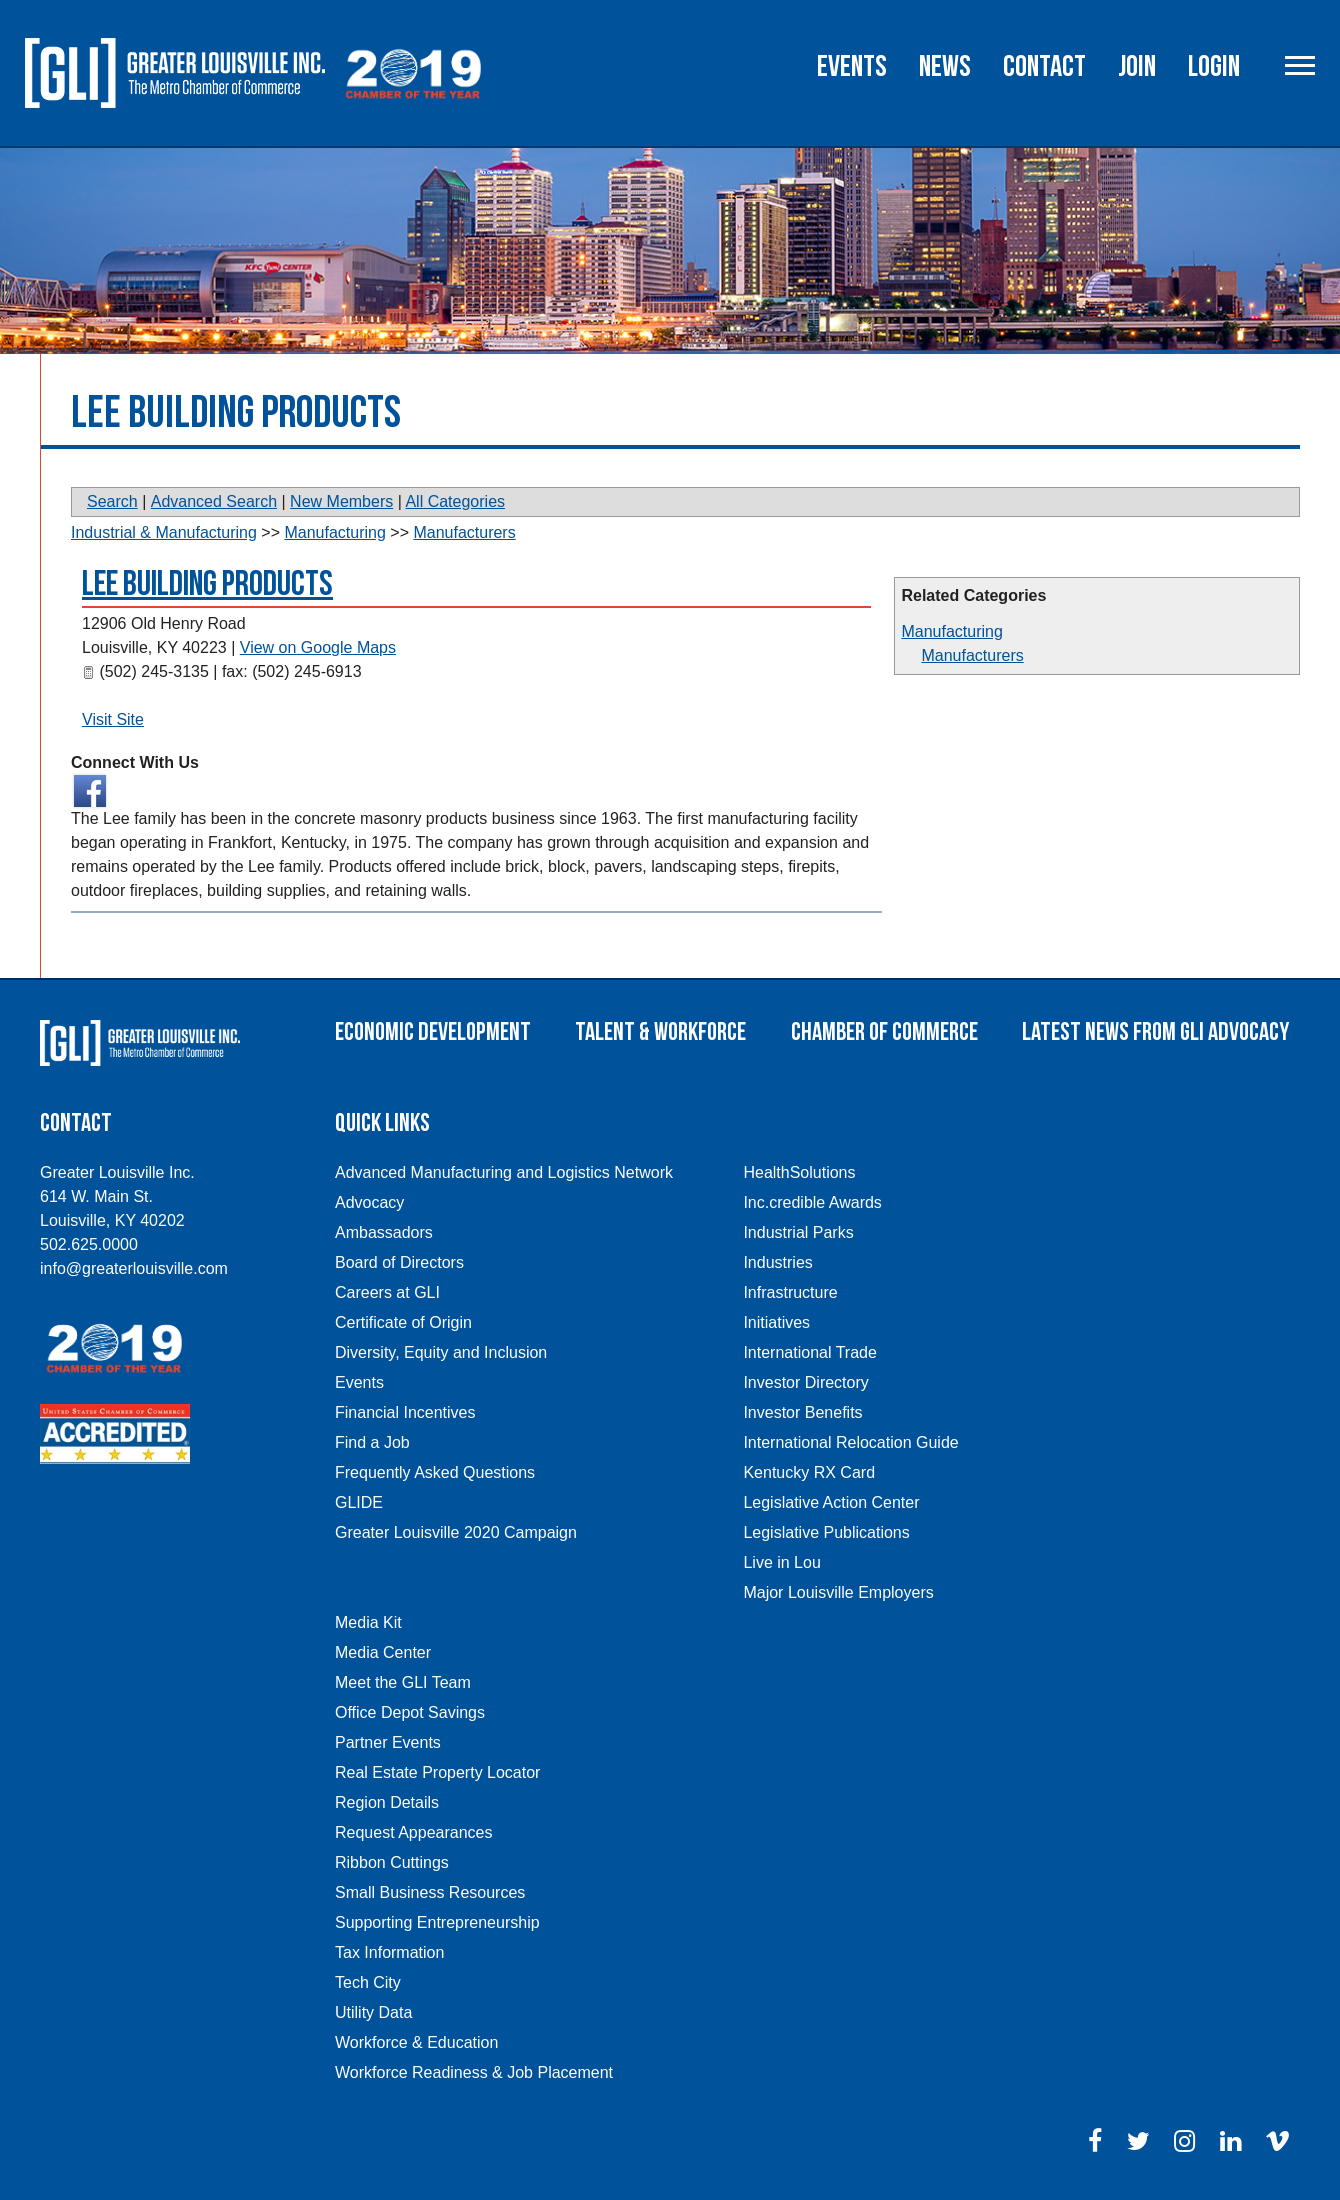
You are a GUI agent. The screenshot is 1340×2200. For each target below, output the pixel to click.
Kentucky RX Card (809, 1472)
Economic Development (433, 1032)
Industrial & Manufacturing (164, 532)
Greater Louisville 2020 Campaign (456, 1532)
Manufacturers (972, 655)
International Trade (809, 1352)
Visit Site (113, 719)
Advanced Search (214, 501)
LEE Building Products (207, 584)
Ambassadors (384, 1232)
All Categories (455, 501)
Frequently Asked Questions (435, 1472)
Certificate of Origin (403, 1322)
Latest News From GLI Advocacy (1155, 1032)
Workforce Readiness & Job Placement (474, 2072)
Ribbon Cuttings (392, 1862)
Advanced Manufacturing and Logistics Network (504, 1172)
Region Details (387, 1802)
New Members (341, 501)
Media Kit (368, 1622)
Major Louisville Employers (838, 1592)
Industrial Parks (798, 1232)
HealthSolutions (799, 1172)
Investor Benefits (802, 1412)
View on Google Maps (318, 647)
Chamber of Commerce (884, 1032)
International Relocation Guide (850, 1442)
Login (1214, 67)
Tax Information (389, 1952)
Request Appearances (413, 1832)
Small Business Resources (430, 1892)
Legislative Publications (826, 1532)
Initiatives (776, 1322)
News (945, 67)
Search (112, 501)
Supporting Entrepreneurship (437, 1922)
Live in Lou (781, 1562)
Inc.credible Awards (812, 1202)
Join (1137, 67)
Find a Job (372, 1442)
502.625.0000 (89, 1244)
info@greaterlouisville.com (134, 1268)
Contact (1044, 67)
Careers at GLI (387, 1292)
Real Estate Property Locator (437, 1772)
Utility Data (373, 2012)
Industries (777, 1262)
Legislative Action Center (831, 1502)
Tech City (368, 1982)
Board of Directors (399, 1262)
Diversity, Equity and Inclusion (441, 1352)
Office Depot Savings (410, 1712)
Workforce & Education (416, 2042)
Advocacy (369, 1202)
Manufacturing (951, 631)
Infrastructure (790, 1292)
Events (852, 67)
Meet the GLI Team (403, 1682)
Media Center (383, 1652)
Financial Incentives (405, 1412)
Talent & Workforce (660, 1032)
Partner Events (388, 1742)
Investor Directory (805, 1382)
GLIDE (359, 1502)
